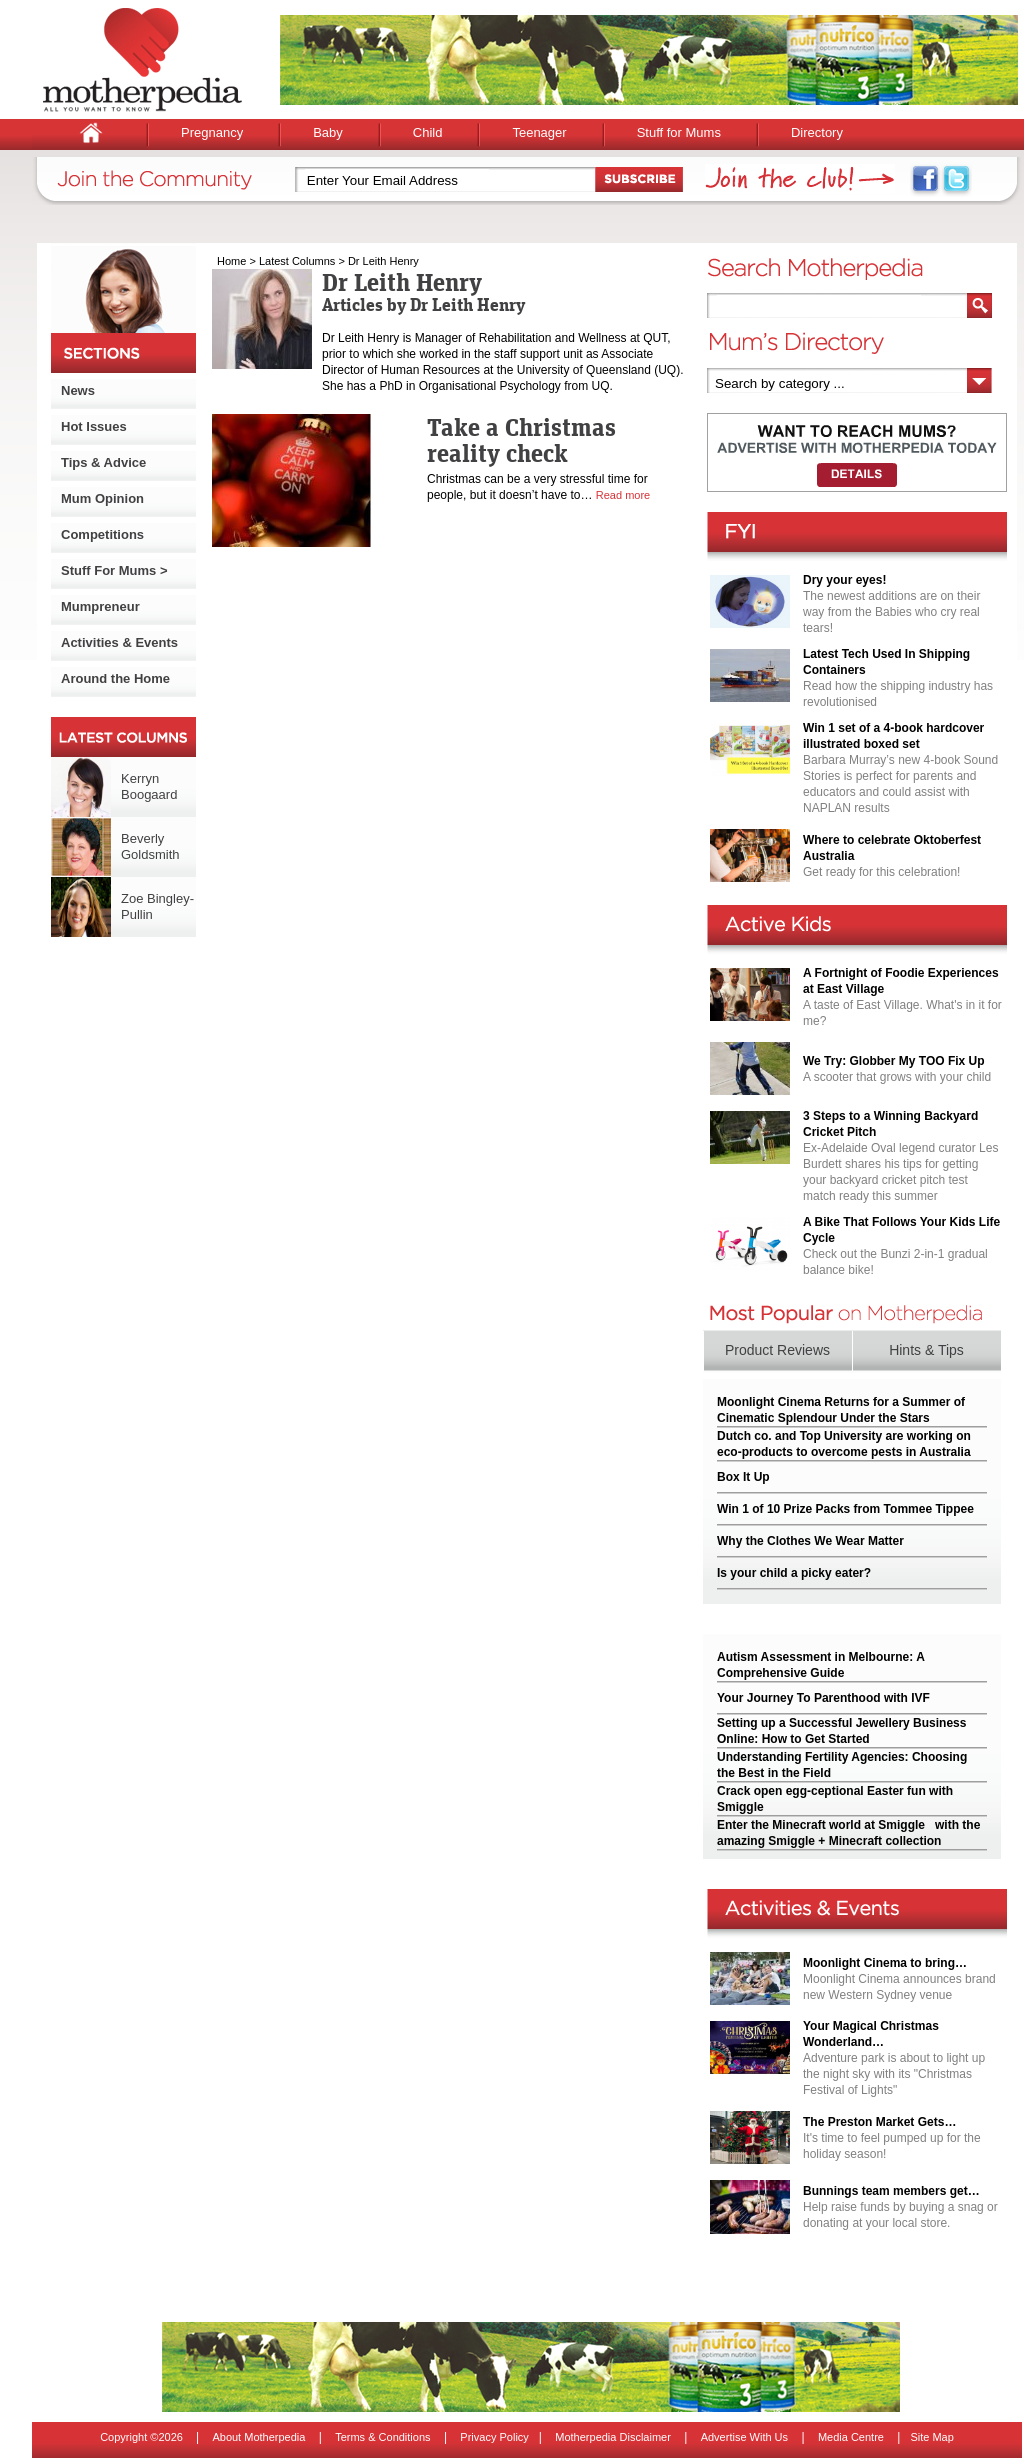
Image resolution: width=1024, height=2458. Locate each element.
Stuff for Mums (679, 132)
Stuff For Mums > (114, 570)
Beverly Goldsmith (150, 846)
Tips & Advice (103, 462)
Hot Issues (94, 426)
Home (231, 261)
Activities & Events (119, 642)
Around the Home (115, 678)
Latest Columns (297, 261)
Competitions (102, 534)
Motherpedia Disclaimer (613, 2437)
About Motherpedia (258, 2437)
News (78, 390)
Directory (817, 132)
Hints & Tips (926, 1350)
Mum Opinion (102, 498)
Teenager (539, 132)
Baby (328, 132)
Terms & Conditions (382, 2437)
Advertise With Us (744, 2437)
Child (428, 132)
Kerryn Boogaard (149, 786)
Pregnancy (212, 132)
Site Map (931, 2437)
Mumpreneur (100, 606)
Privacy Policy (494, 2437)
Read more (623, 495)
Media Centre (851, 2437)
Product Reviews (777, 1350)
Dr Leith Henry (383, 261)
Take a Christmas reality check (521, 440)
